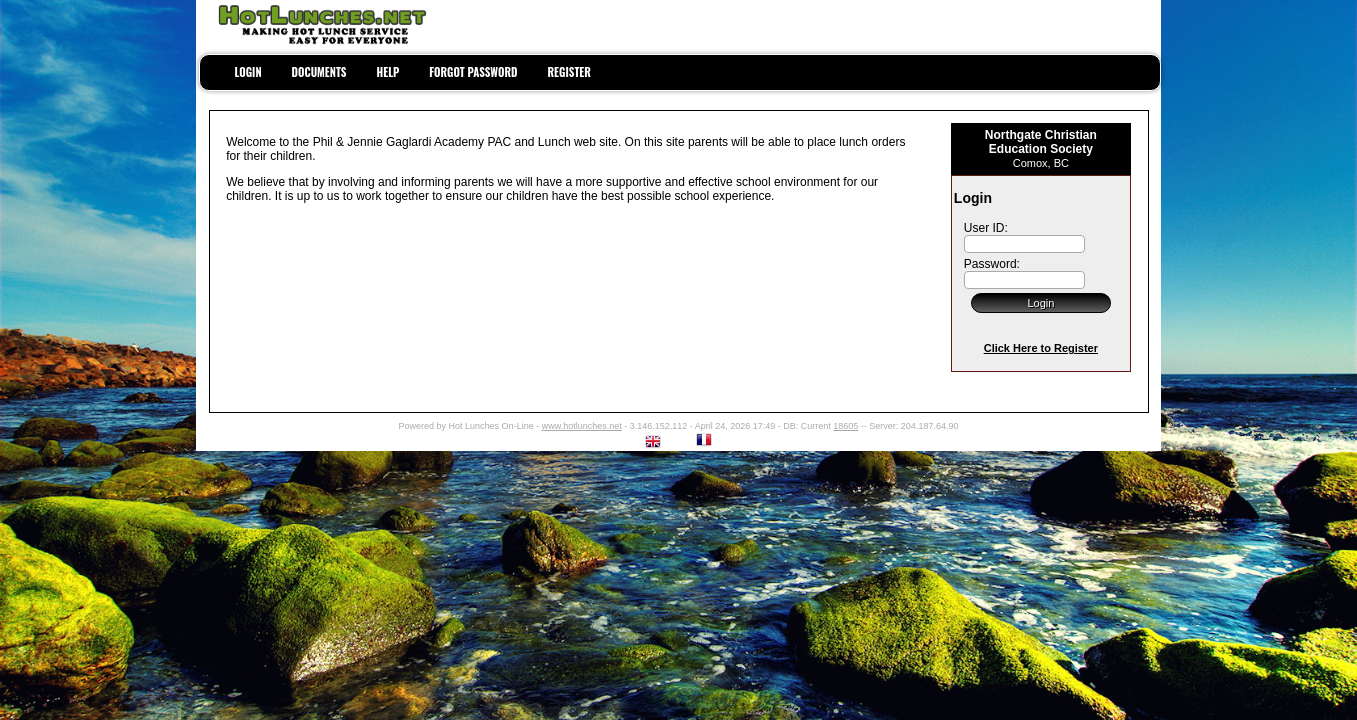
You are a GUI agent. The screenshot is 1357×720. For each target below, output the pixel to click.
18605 (845, 426)
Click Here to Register (1041, 348)
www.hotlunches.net (582, 426)
